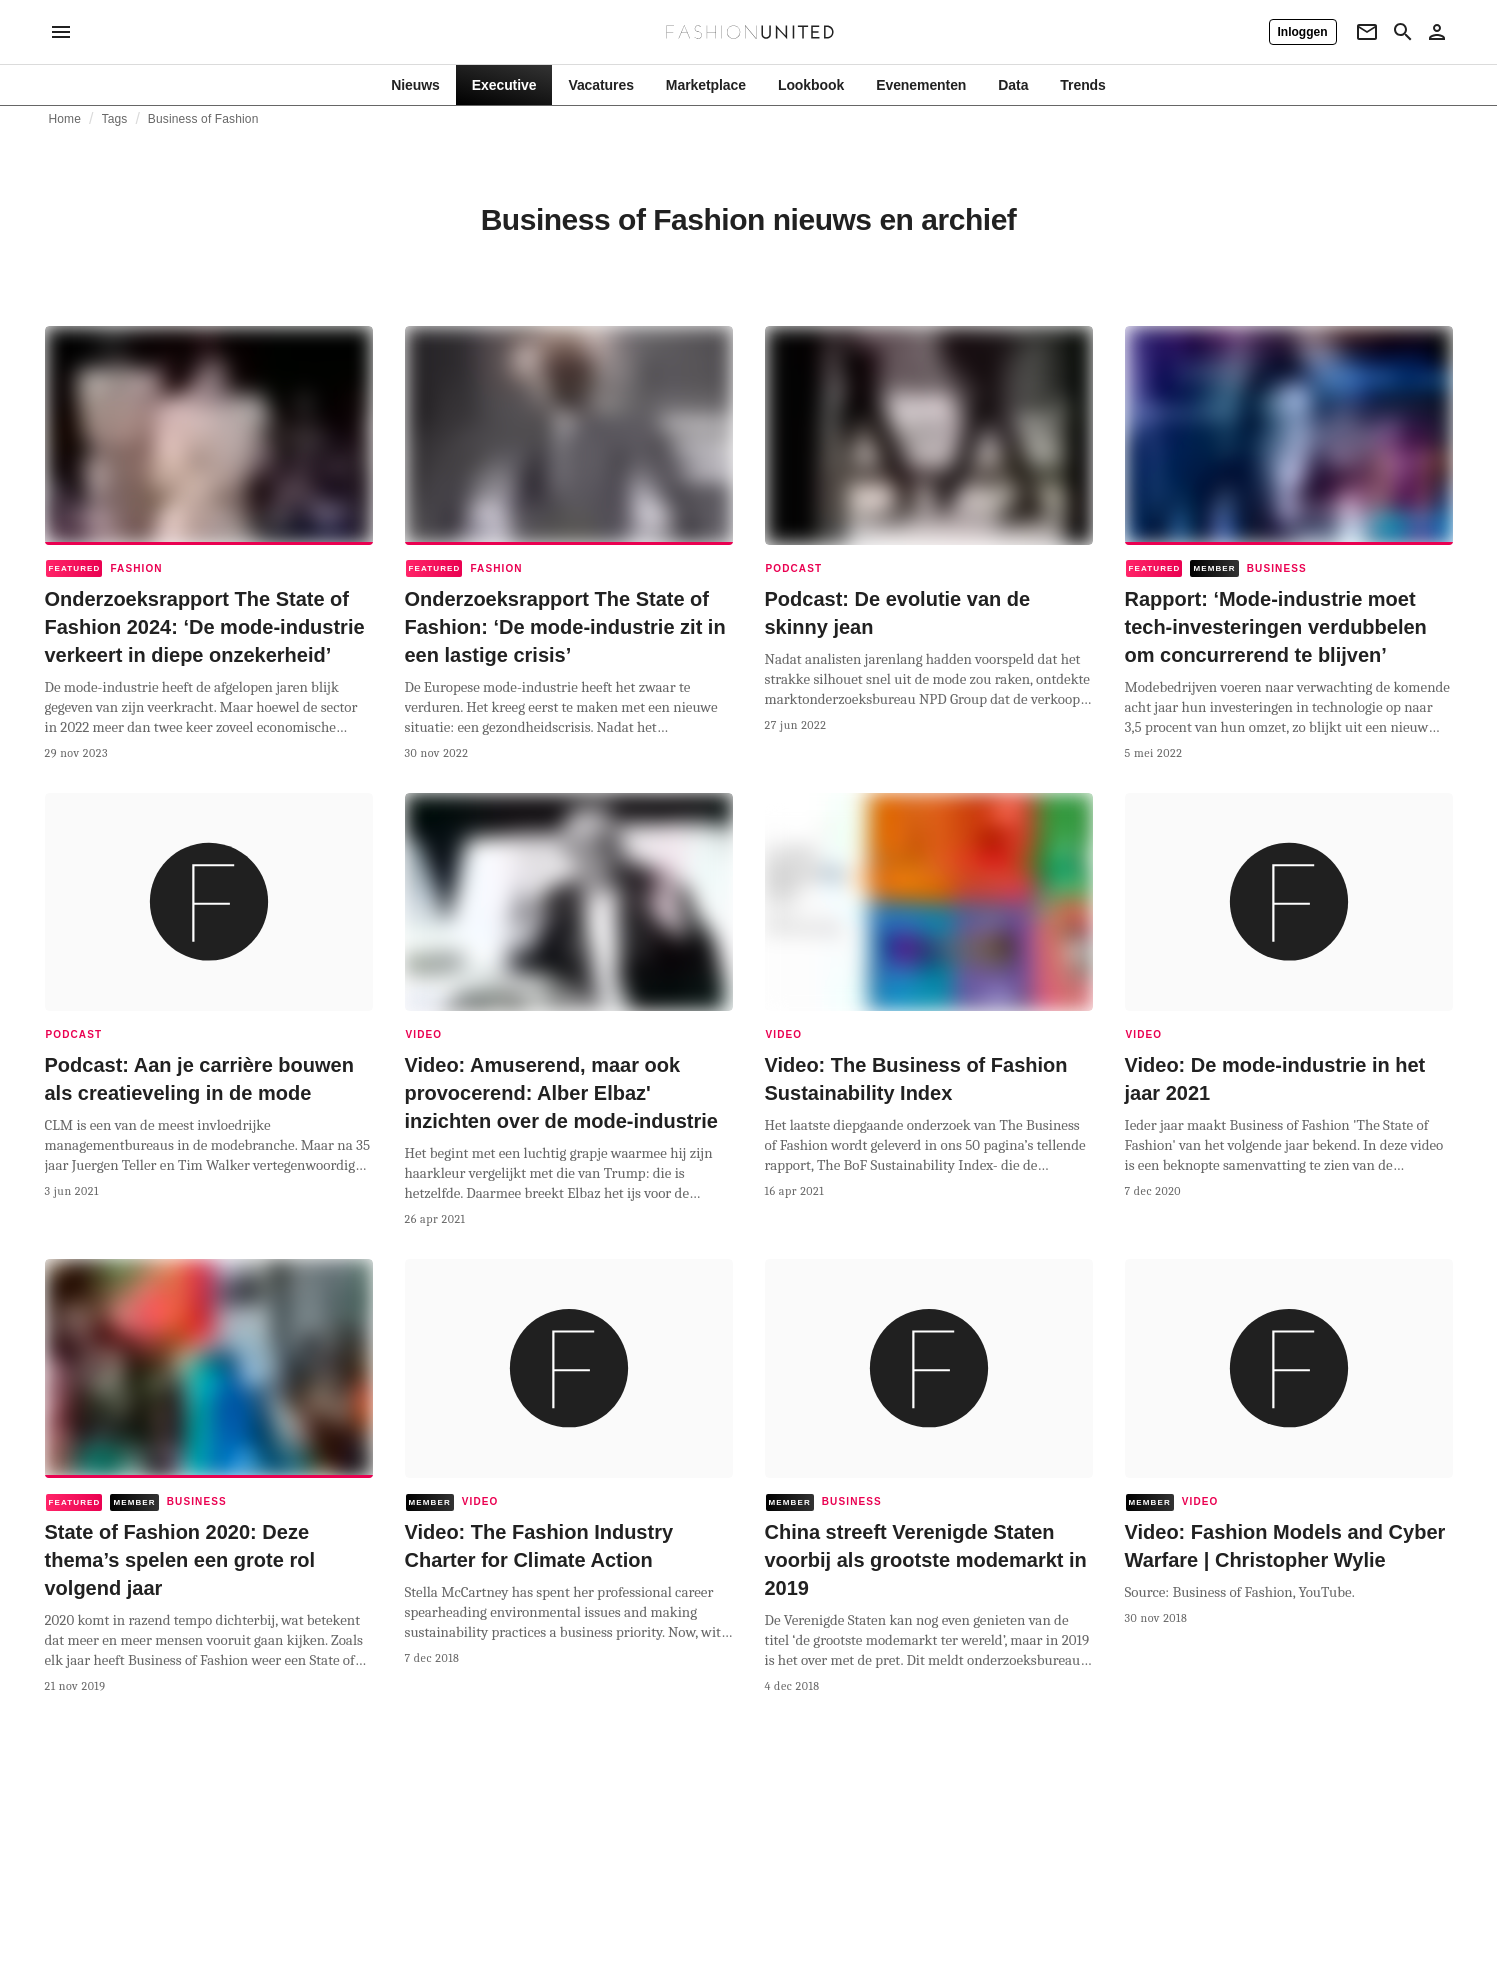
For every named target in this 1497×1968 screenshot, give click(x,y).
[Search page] (1403, 32)
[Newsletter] (1367, 32)
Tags (115, 119)
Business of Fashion (203, 119)
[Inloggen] (1303, 32)
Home (65, 119)
